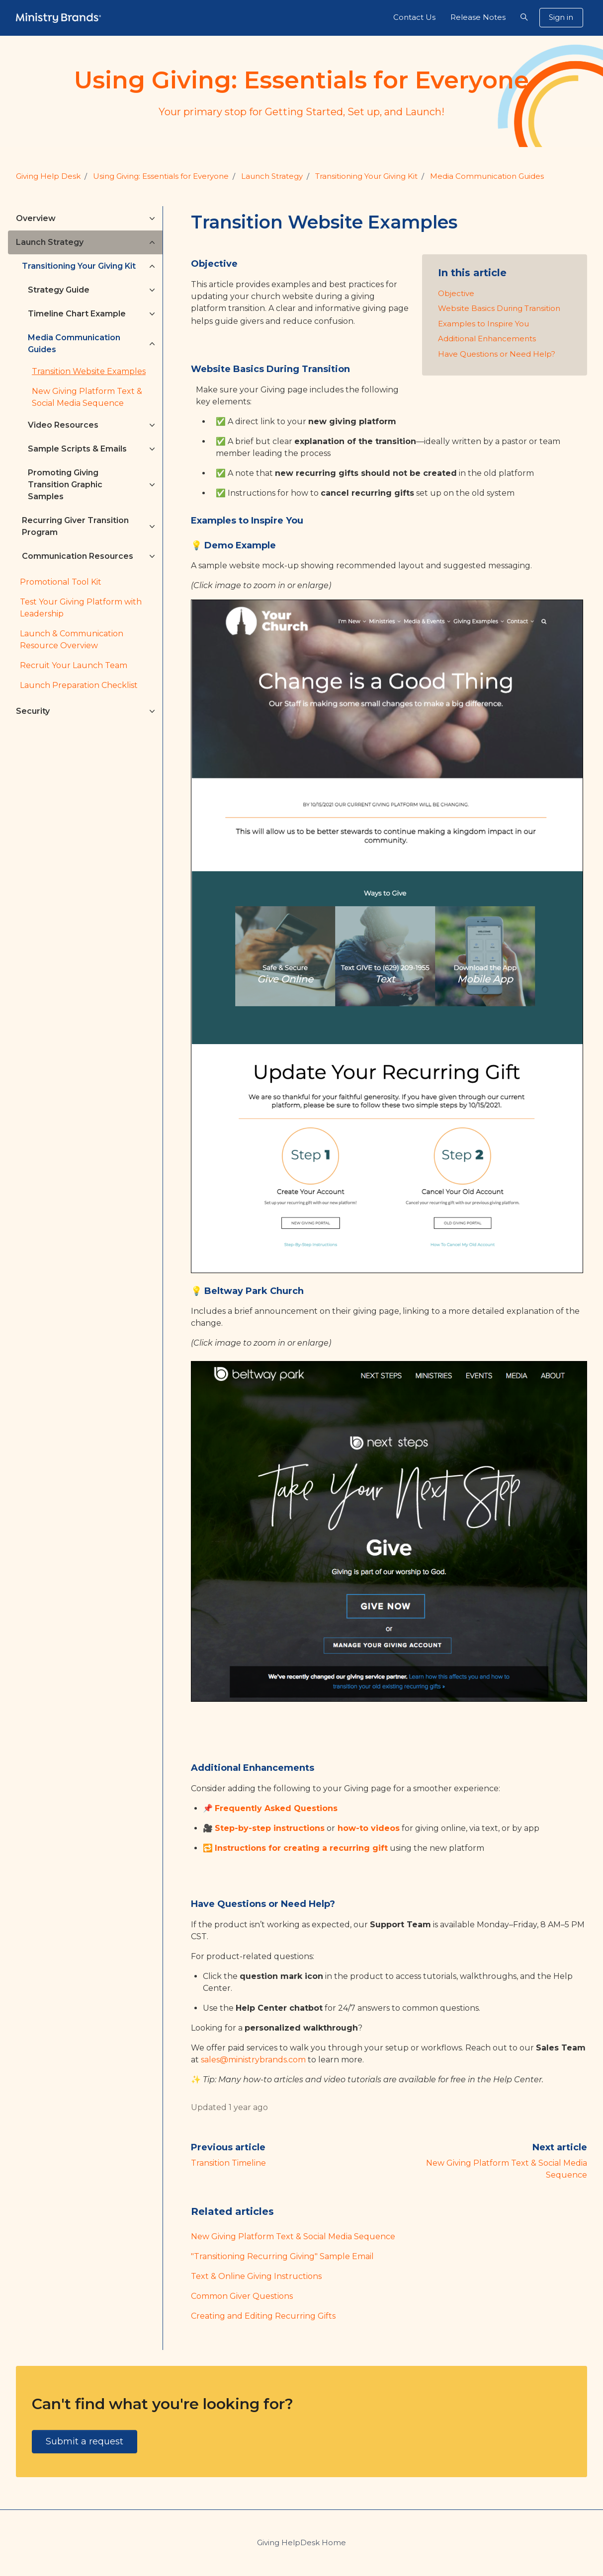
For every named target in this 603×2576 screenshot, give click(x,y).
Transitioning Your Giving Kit (366, 176)
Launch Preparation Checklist (79, 685)
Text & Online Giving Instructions (256, 2276)
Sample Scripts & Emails (77, 449)
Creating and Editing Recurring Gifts (263, 2316)
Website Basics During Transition (499, 308)
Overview (36, 218)
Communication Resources (77, 556)
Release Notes (478, 17)
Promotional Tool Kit (60, 582)
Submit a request (84, 2441)
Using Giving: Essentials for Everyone (161, 176)
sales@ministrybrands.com (253, 2059)
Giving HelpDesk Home (301, 2542)
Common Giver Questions (242, 2296)
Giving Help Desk (48, 176)
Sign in (561, 17)
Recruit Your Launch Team (73, 665)
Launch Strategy (272, 176)
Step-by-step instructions (270, 1828)
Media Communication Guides (487, 176)
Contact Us (414, 17)
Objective (456, 293)
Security (33, 711)
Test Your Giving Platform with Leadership (81, 607)
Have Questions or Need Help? (496, 354)
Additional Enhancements (487, 338)
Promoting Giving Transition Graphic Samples (65, 484)
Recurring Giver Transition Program (75, 526)
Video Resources (63, 425)
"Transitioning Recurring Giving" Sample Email (282, 2256)
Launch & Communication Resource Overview (71, 639)
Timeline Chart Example (77, 313)
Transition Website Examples (89, 371)
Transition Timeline (228, 2163)
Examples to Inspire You (483, 323)
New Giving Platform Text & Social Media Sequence (293, 2236)
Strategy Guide (58, 290)
